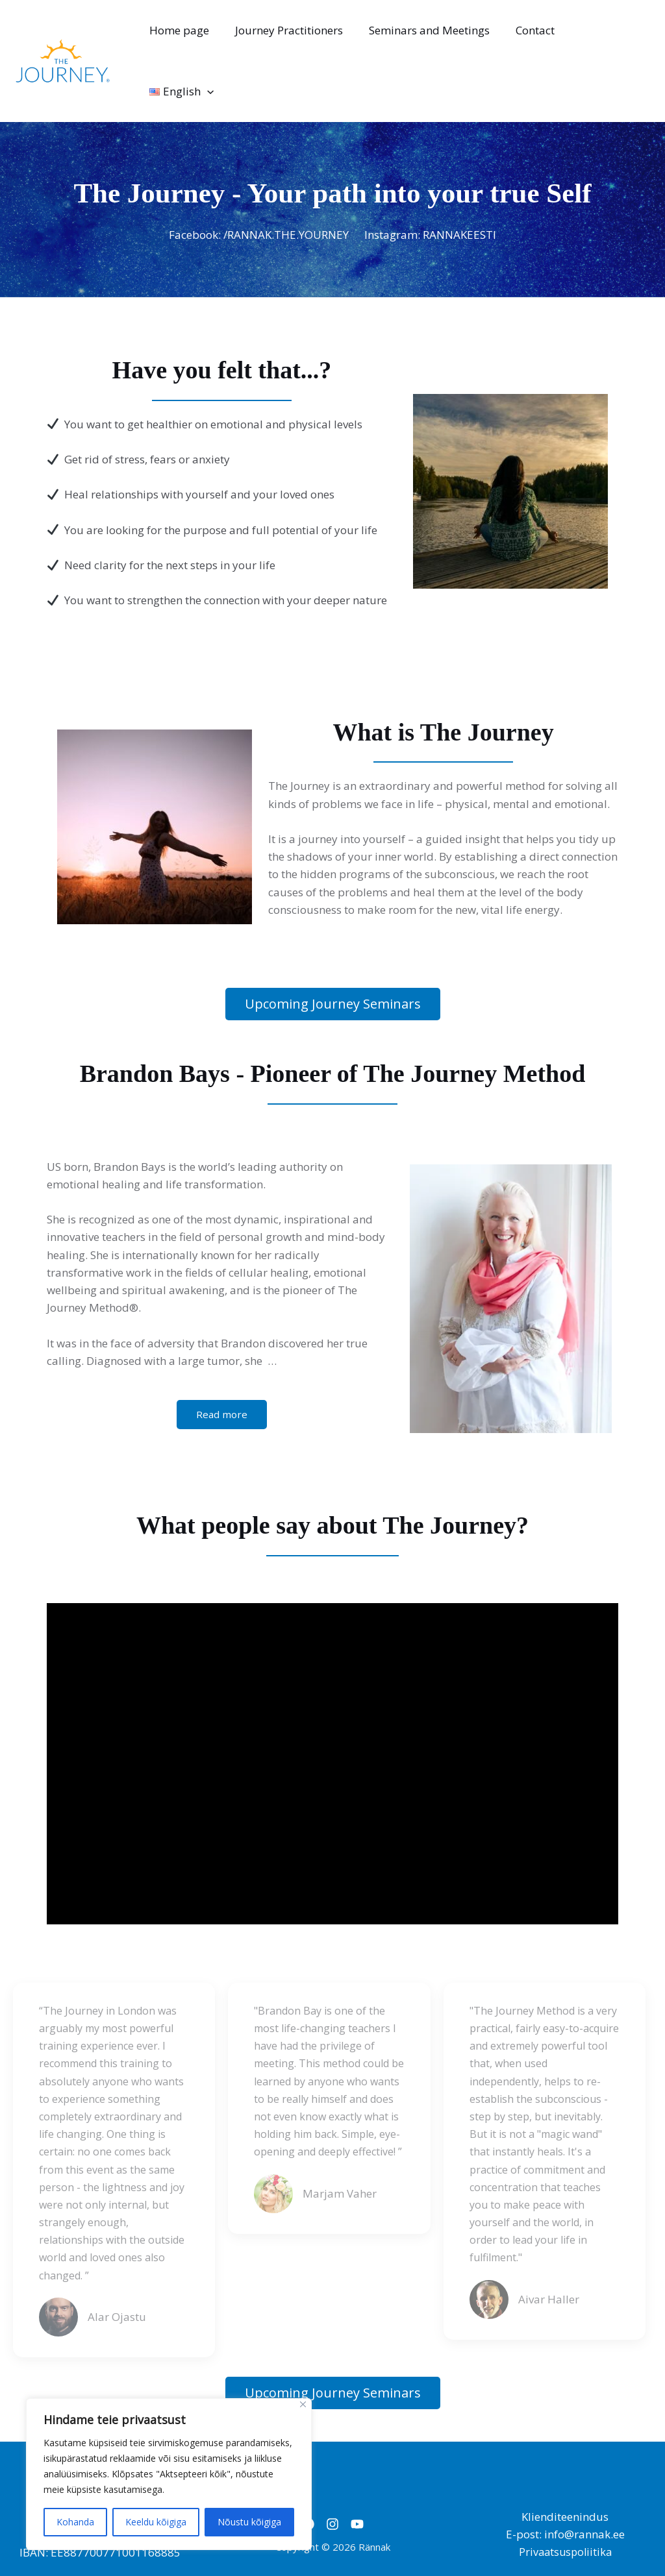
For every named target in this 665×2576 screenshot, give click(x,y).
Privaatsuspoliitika (565, 2499)
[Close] (303, 2404)
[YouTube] (364, 2472)
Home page (191, 34)
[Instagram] (332, 2472)
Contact (535, 34)
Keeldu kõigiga (155, 2522)
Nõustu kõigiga (249, 2522)
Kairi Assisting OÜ (579, 2538)
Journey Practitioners (297, 34)
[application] (634, 35)
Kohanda (75, 2522)
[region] (169, 2474)
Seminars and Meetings (433, 34)
